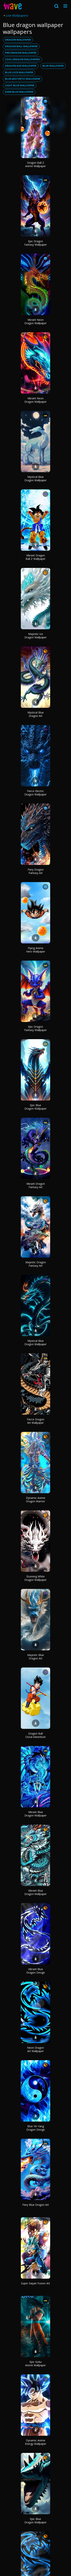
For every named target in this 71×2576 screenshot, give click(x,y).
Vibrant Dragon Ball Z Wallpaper (35, 557)
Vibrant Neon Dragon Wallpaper (35, 321)
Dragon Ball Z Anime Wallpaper (35, 164)
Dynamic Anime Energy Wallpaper (35, 2442)
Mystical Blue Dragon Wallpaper (35, 478)
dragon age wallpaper (20, 65)
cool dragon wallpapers (22, 59)
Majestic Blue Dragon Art (35, 1656)
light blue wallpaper (19, 85)
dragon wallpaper (18, 39)
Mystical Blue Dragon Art (35, 714)
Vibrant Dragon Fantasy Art (35, 1185)
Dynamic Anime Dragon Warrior (35, 1499)
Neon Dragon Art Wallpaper (35, 2049)
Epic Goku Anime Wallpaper (35, 2363)
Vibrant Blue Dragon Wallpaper (35, 1813)
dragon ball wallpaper (21, 46)
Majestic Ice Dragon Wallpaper (35, 635)
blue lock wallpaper (19, 72)
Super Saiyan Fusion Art (35, 2283)
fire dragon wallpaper (20, 52)
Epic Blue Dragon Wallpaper (35, 1106)
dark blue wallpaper (19, 91)
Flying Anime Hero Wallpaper (35, 949)
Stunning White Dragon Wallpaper (35, 1578)
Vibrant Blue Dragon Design (35, 1970)
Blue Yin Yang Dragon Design (35, 2127)
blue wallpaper (53, 65)
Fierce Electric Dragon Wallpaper (35, 792)
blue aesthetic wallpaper (22, 78)
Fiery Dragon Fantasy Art (36, 871)
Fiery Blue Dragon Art (35, 2205)
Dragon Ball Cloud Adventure (35, 1735)
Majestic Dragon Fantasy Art (35, 1263)
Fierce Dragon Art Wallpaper (35, 1421)
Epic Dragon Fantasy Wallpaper (35, 242)
